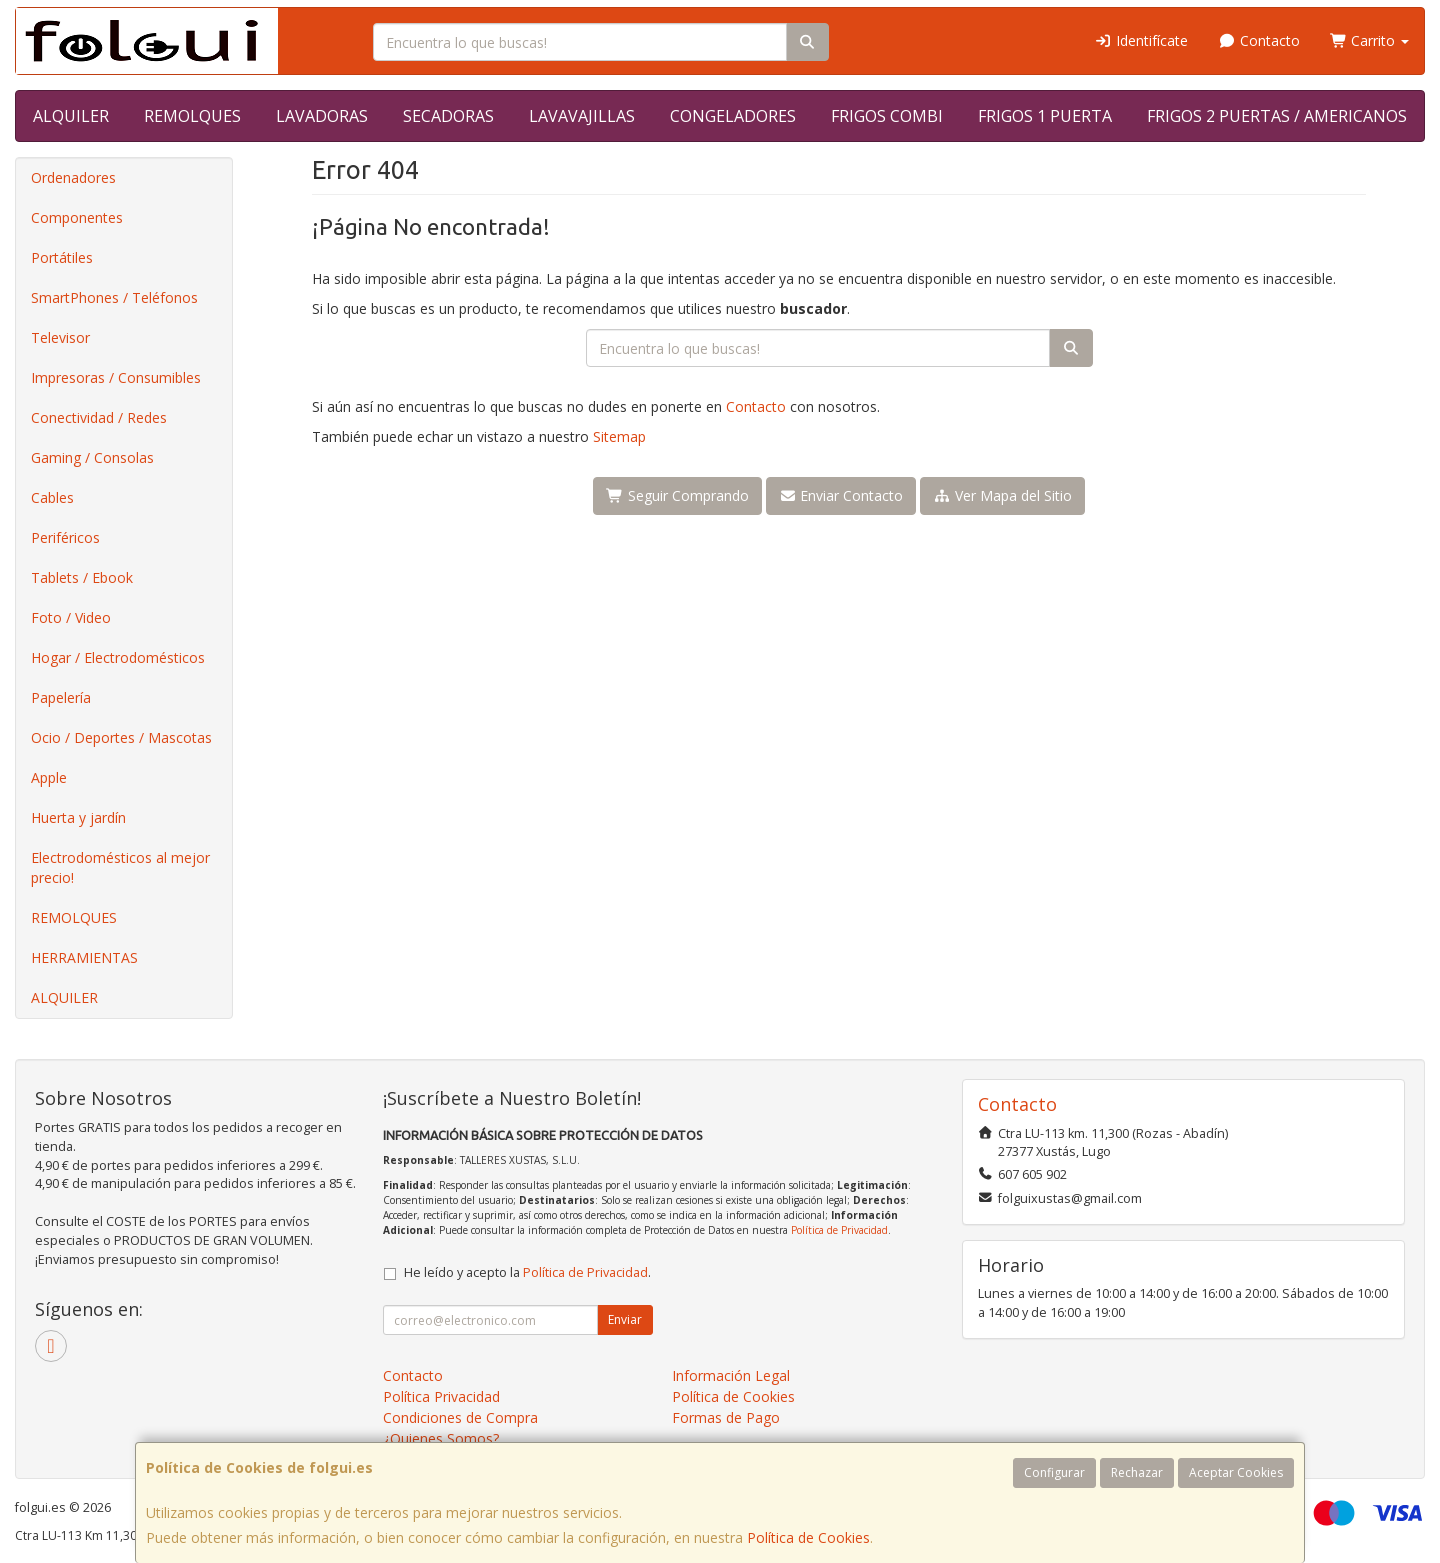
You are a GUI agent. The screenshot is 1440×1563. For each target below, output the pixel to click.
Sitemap (619, 436)
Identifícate (1142, 40)
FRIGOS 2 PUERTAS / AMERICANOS (1277, 116)
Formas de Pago (726, 1417)
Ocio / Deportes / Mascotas (121, 737)
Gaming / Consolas (92, 457)
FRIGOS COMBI (887, 116)
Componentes (77, 217)
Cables (52, 497)
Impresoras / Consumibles (116, 377)
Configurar (1054, 1472)
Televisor (60, 337)
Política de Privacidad (839, 1230)
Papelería (61, 697)
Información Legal (731, 1375)
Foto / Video (71, 617)
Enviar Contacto (841, 495)
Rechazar (1137, 1472)
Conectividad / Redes (99, 417)
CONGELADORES (733, 116)
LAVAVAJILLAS (582, 116)
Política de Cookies (808, 1537)
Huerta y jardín (78, 817)
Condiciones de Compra (460, 1417)
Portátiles (62, 257)
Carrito (1370, 40)
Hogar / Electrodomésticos (118, 657)
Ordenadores (73, 177)
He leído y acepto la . (527, 1272)
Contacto (1259, 40)
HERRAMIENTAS (84, 957)
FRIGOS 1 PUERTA (1045, 116)
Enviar (625, 1319)
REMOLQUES (192, 116)
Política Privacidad (441, 1396)
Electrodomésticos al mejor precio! (120, 867)
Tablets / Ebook (82, 577)
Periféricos (65, 537)
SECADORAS (448, 116)
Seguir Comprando (677, 495)
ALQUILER (71, 116)
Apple (49, 777)
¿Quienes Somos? (441, 1438)
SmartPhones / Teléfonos (114, 297)
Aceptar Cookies (1236, 1472)
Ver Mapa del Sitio (1002, 495)
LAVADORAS (322, 116)
